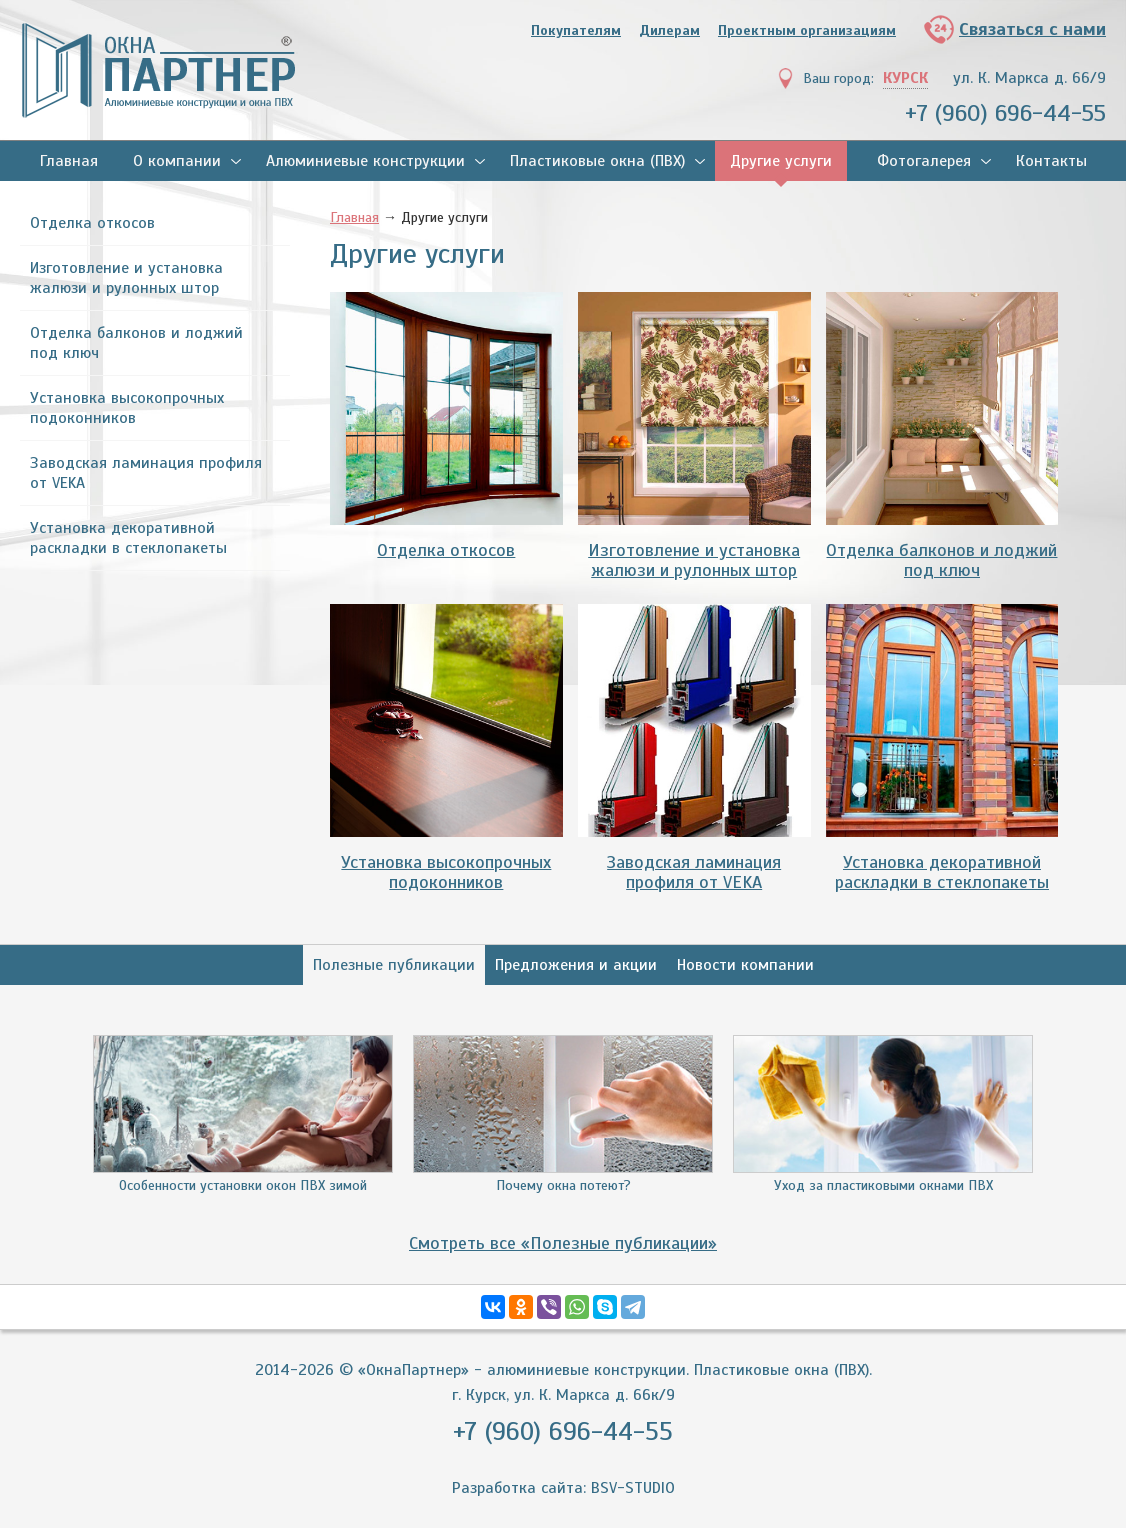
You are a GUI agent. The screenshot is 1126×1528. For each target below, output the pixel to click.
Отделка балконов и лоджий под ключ (136, 343)
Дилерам (669, 30)
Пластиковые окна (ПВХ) (597, 161)
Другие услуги (781, 161)
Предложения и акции (576, 965)
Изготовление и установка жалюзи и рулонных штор (126, 278)
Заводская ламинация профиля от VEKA (146, 473)
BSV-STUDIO (633, 1488)
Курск (905, 78)
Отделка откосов (92, 223)
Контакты (1051, 161)
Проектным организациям (807, 30)
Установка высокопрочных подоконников (127, 408)
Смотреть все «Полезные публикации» (563, 1243)
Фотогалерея (924, 161)
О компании (177, 161)
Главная (69, 161)
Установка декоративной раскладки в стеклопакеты (128, 538)
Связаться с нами (1032, 29)
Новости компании (745, 965)
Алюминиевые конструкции (365, 161)
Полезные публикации (394, 965)
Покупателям (576, 30)
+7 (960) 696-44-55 (1005, 113)
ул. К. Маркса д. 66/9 (1029, 78)
